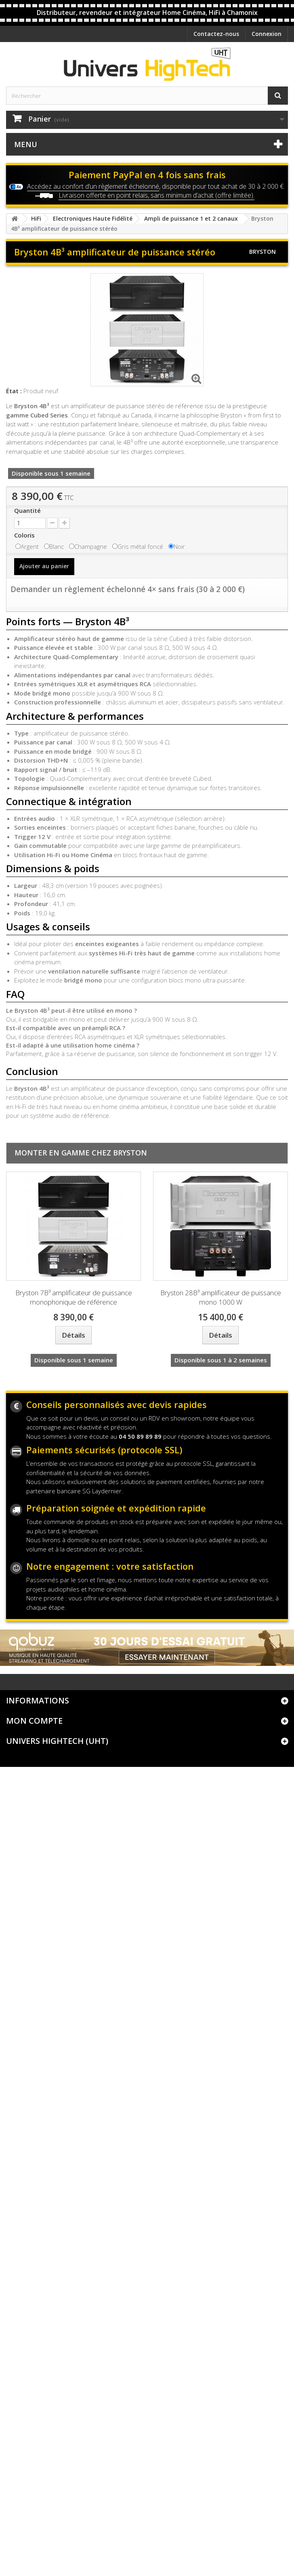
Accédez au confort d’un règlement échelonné (93, 186)
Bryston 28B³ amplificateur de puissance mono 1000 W (220, 1297)
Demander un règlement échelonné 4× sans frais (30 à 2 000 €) (127, 589)
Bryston (262, 251)
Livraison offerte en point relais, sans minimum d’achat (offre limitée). (156, 195)
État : (14, 391)
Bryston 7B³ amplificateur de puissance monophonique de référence (73, 1297)
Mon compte (34, 1720)
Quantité (27, 510)
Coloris (25, 535)
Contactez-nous (216, 34)
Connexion (266, 34)
